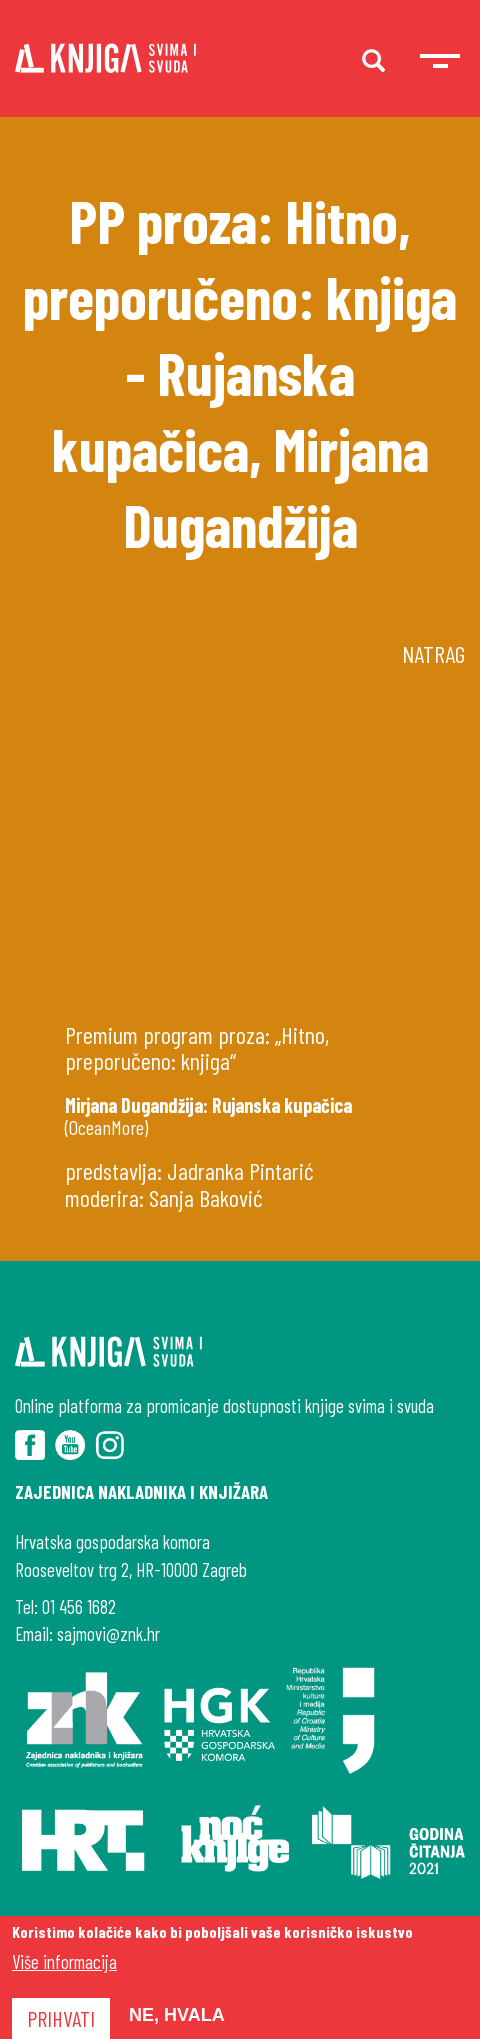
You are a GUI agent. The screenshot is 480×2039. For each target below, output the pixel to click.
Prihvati (61, 2018)
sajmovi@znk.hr (108, 1633)
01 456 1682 (79, 1606)
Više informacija (64, 1961)
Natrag (433, 653)
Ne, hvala (177, 2015)
